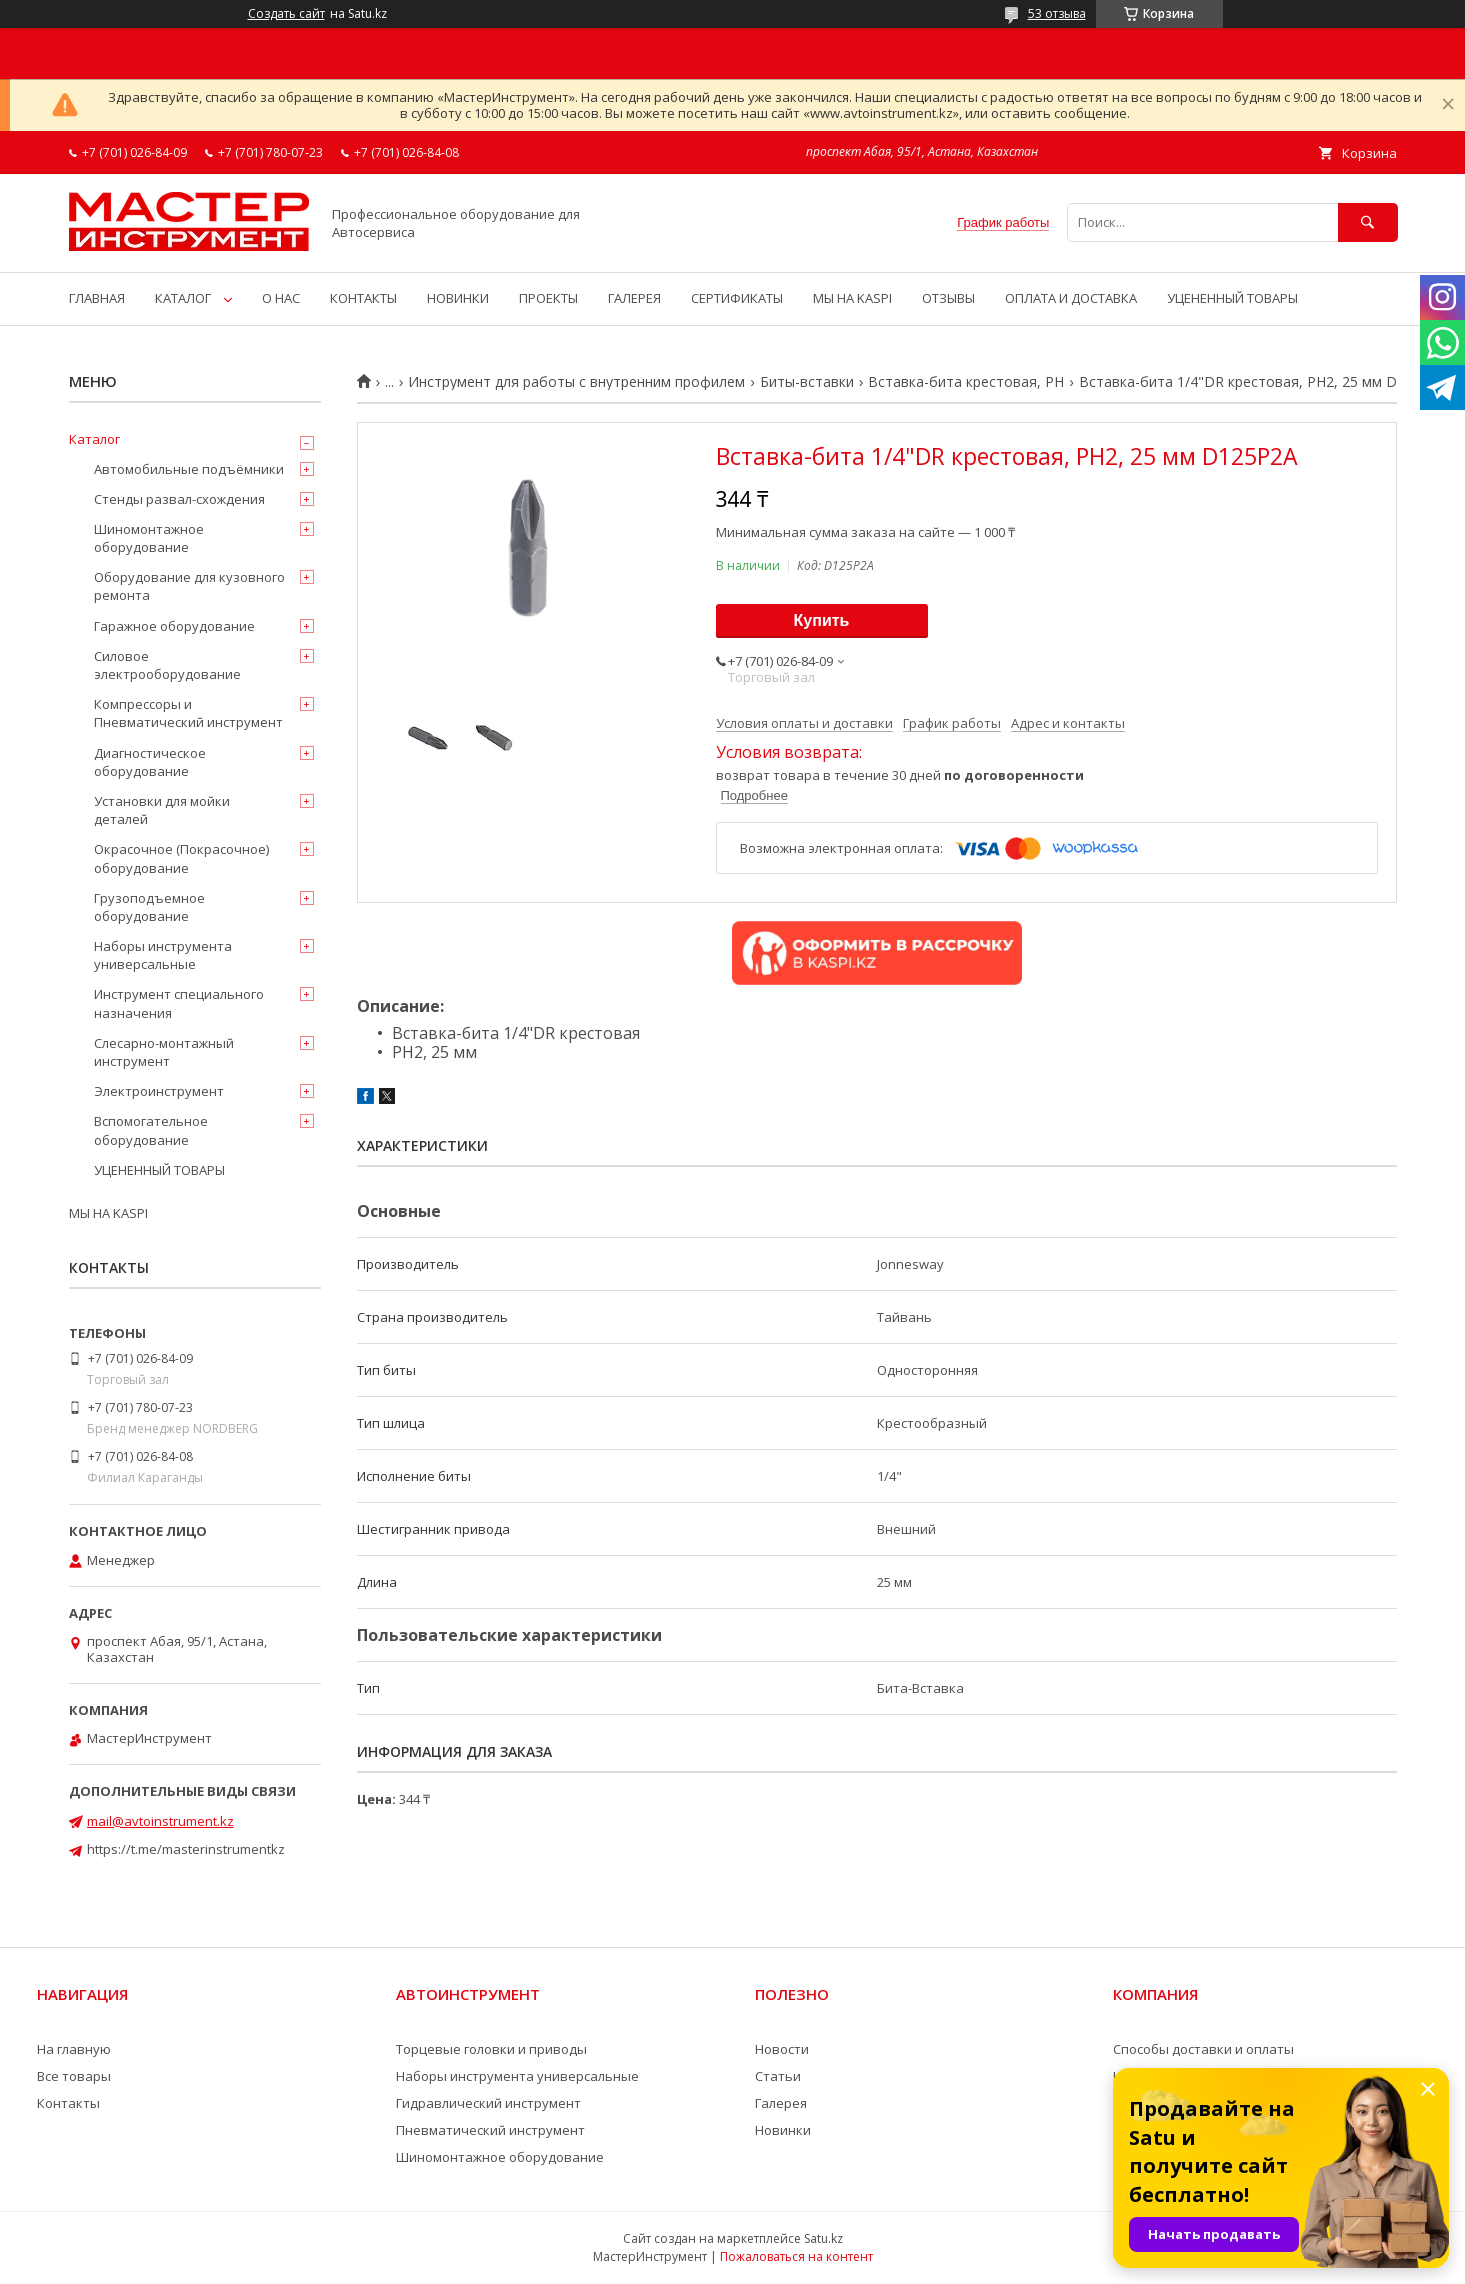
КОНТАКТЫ (363, 298)
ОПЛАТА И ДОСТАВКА (1071, 298)
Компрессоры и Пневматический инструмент (188, 713)
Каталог (94, 439)
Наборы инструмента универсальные (163, 955)
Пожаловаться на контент (796, 2256)
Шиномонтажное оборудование (149, 538)
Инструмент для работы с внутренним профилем (576, 382)
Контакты (68, 2103)
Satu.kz (823, 2238)
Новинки (783, 2130)
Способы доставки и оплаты (1203, 2049)
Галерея (781, 2103)
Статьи (778, 2076)
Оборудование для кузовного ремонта (189, 586)
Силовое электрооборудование (167, 665)
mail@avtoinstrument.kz (160, 1821)
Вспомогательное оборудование (151, 1130)
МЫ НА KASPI (852, 298)
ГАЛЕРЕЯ (634, 298)
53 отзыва (1057, 13)
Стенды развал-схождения (179, 499)
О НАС (281, 298)
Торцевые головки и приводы (491, 2049)
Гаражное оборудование (174, 626)
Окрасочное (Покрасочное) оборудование (181, 858)
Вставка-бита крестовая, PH (966, 382)
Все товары (74, 2076)
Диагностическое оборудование (150, 762)
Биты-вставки (807, 382)
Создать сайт (286, 14)
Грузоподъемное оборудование (149, 907)
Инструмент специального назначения (179, 1003)
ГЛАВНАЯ (97, 298)
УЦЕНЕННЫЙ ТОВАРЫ (1232, 298)
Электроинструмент (159, 1091)
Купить (822, 620)
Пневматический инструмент (490, 2130)
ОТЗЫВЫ (948, 298)
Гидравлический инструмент (488, 2103)
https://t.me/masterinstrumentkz (186, 1849)
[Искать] (1368, 222)
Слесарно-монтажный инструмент (164, 1052)
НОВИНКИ (458, 298)
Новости (782, 2049)
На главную (74, 2049)
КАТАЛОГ (183, 298)
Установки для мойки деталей (162, 810)
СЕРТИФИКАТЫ (737, 298)
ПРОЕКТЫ (548, 298)
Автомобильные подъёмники (189, 469)
